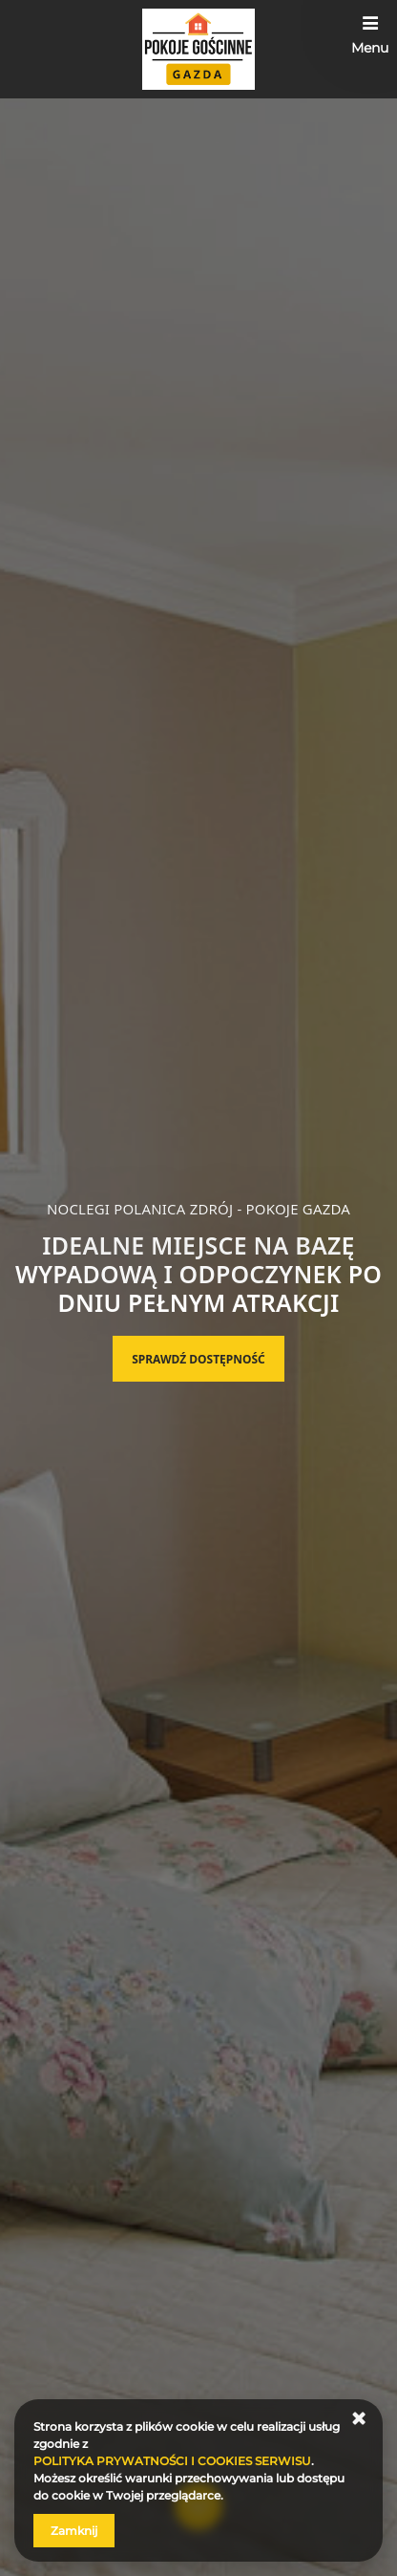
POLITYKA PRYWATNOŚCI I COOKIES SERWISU (172, 2461)
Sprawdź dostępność (198, 1359)
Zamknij (74, 2530)
